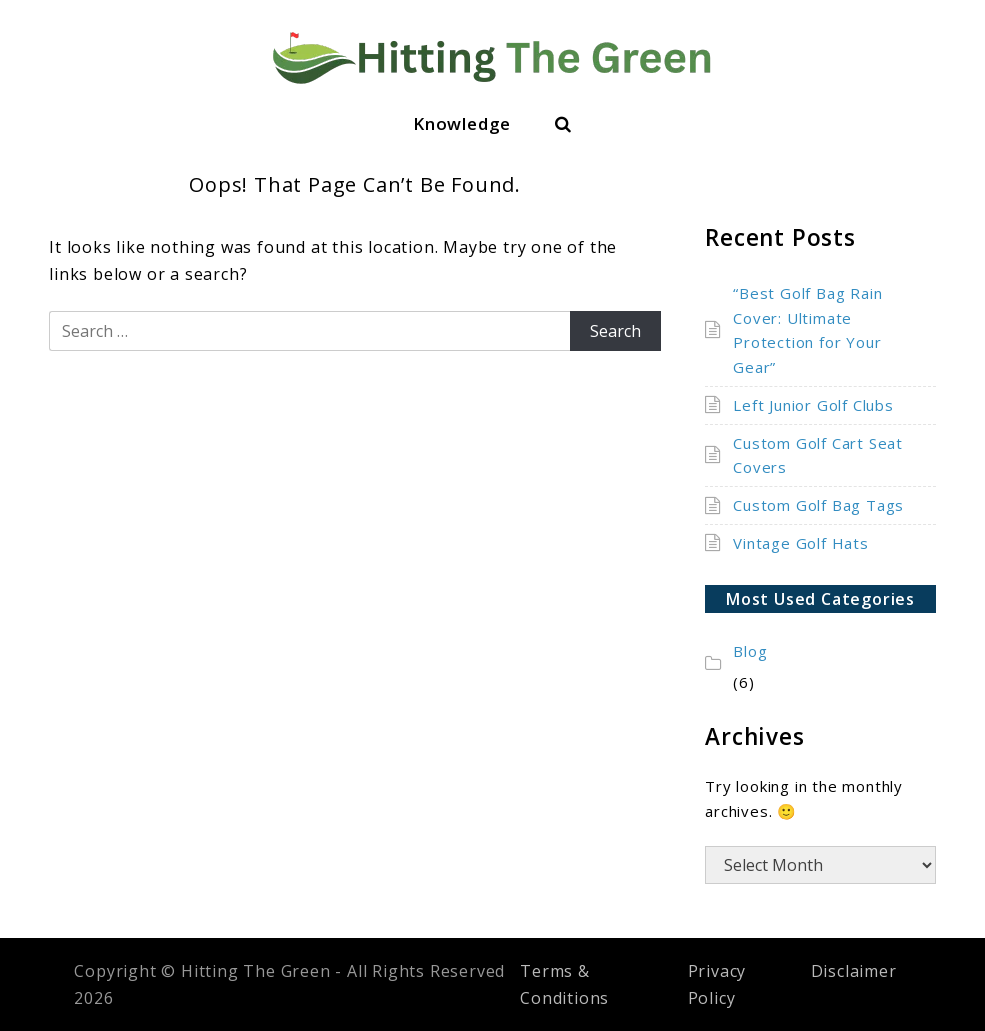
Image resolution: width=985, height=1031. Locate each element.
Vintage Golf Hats (801, 543)
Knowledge (462, 123)
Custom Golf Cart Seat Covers (818, 455)
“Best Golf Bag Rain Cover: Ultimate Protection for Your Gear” (807, 330)
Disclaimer (854, 971)
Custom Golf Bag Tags (818, 505)
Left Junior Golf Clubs (813, 405)
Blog (750, 651)
